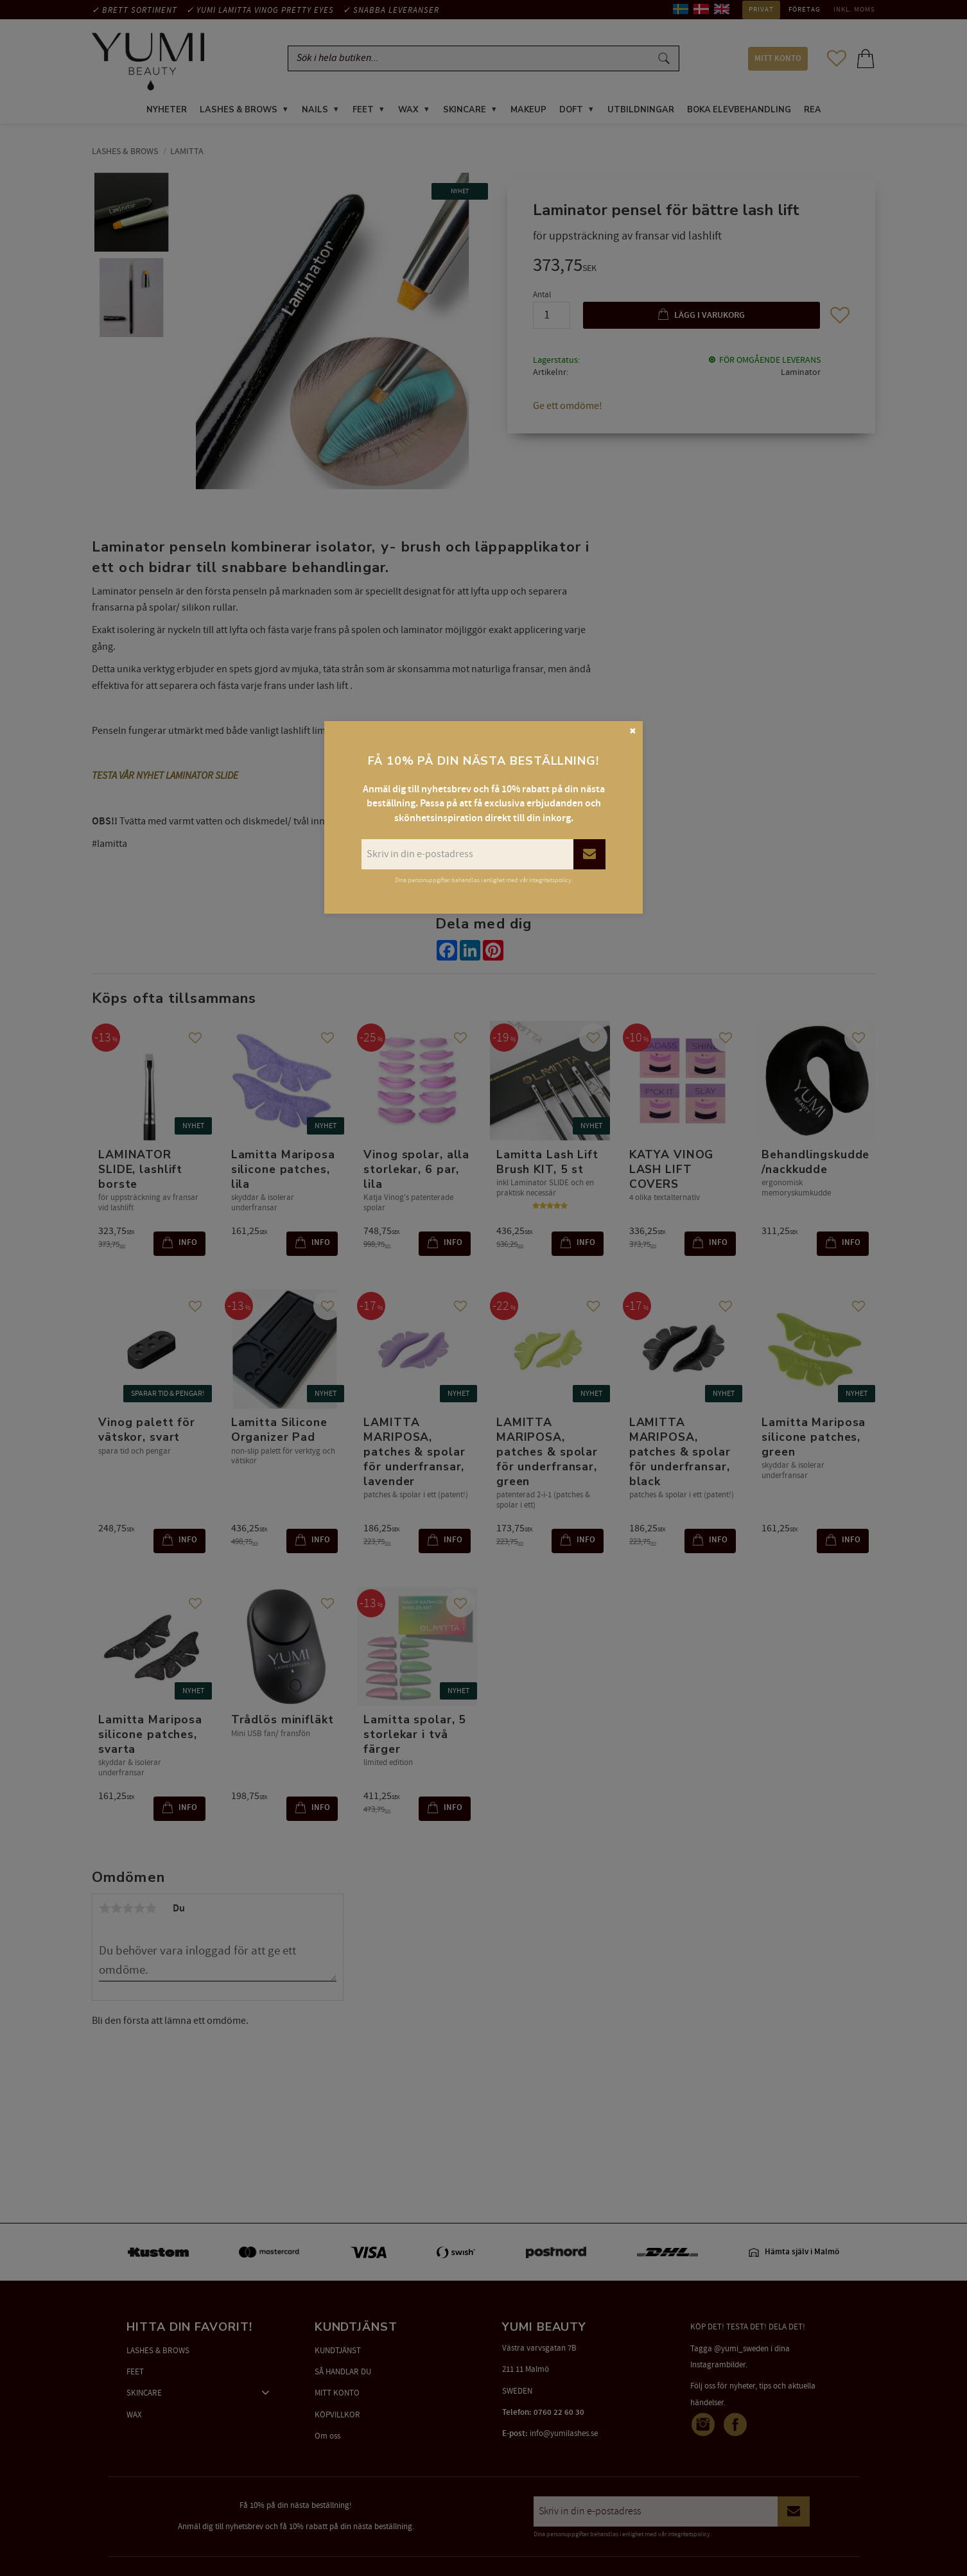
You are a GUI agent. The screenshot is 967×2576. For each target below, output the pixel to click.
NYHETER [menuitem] (166, 111)
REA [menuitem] (812, 111)
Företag (804, 9)
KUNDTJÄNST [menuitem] (338, 2350)
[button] (836, 59)
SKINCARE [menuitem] (464, 111)
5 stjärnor (151, 1910)
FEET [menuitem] (363, 111)
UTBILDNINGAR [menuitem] (640, 111)
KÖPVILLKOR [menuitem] (337, 2415)
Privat (761, 9)
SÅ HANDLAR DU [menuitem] (343, 2372)
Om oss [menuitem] (327, 2436)
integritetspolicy (689, 2534)
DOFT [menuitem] (571, 111)
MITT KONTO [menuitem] (777, 59)
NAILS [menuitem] (315, 111)
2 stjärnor (116, 1910)
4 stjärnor (139, 1910)
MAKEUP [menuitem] (528, 111)
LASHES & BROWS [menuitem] (238, 111)
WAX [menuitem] (408, 111)
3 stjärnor (128, 1910)
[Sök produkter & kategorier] (472, 59)
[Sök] (663, 59)
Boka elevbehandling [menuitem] (739, 111)
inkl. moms (854, 9)
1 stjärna (104, 1910)
